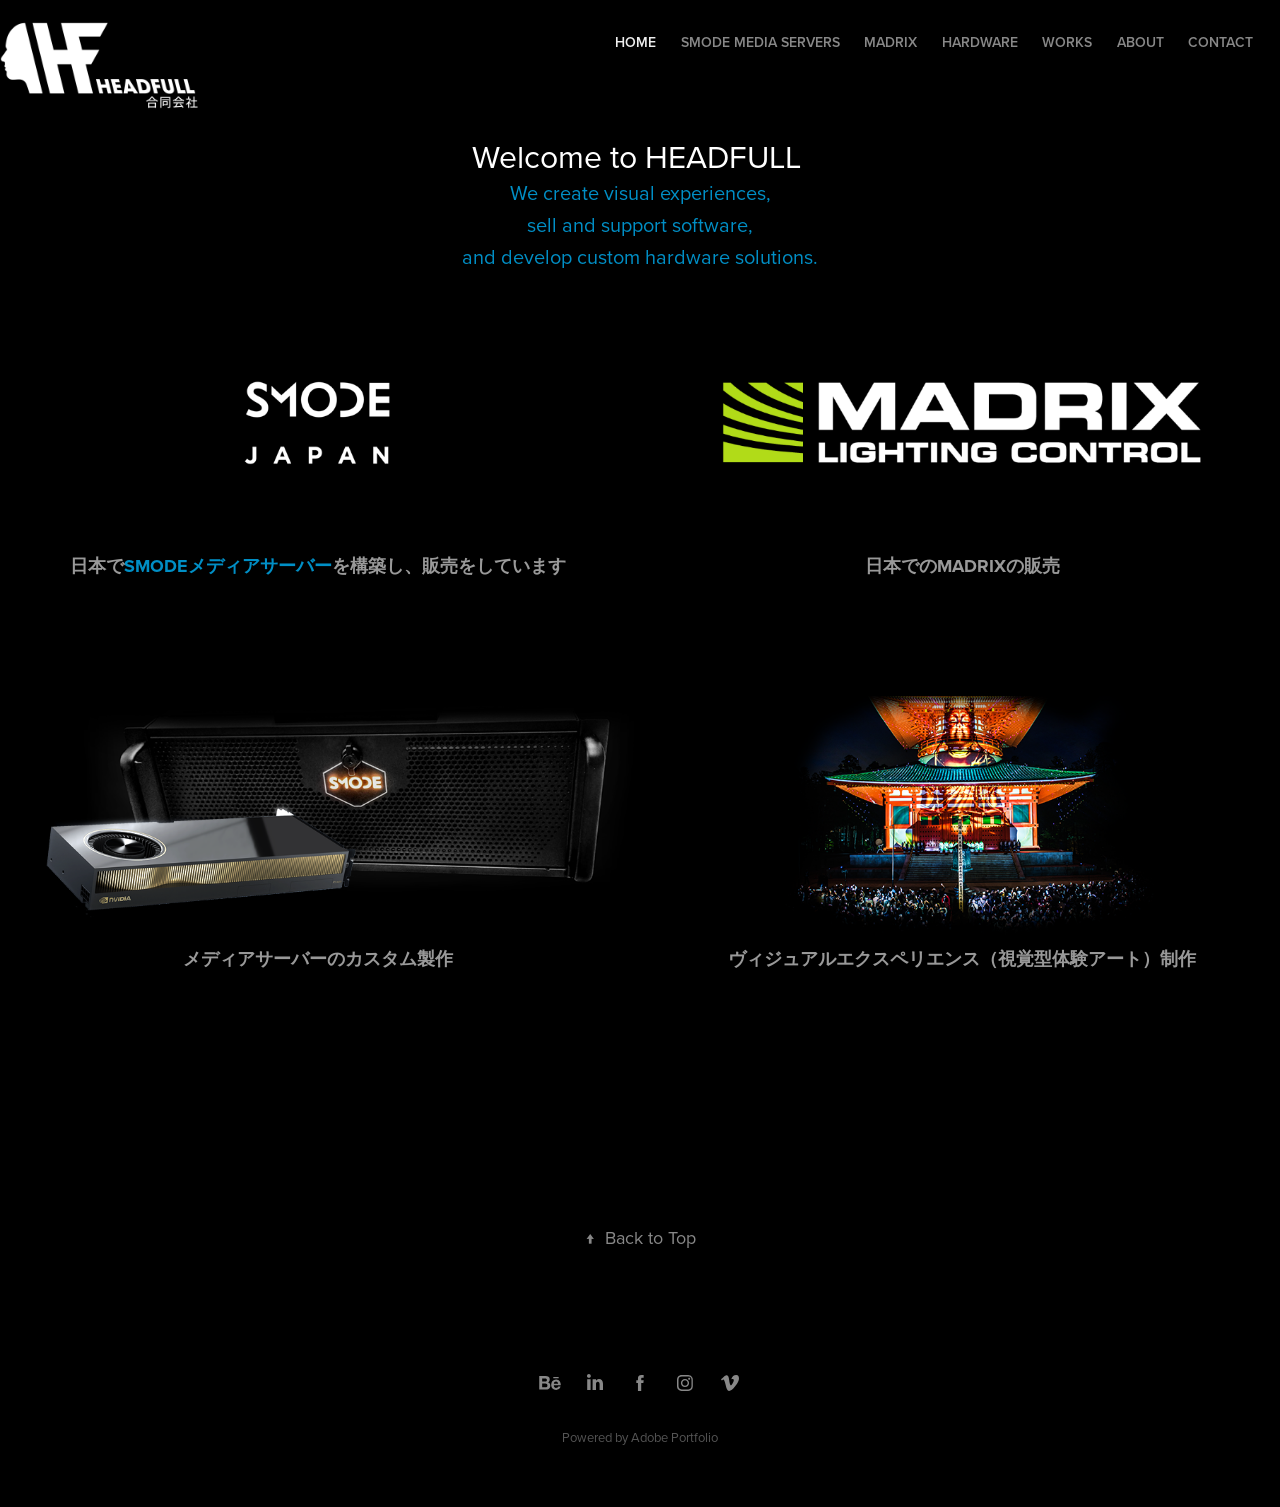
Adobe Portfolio (674, 1437)
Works (1067, 42)
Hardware (980, 42)
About (1140, 42)
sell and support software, (640, 224)
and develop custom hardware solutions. (640, 256)
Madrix (890, 42)
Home (635, 42)
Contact (1220, 42)
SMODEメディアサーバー (228, 566)
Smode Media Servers (760, 42)
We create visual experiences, (640, 192)
